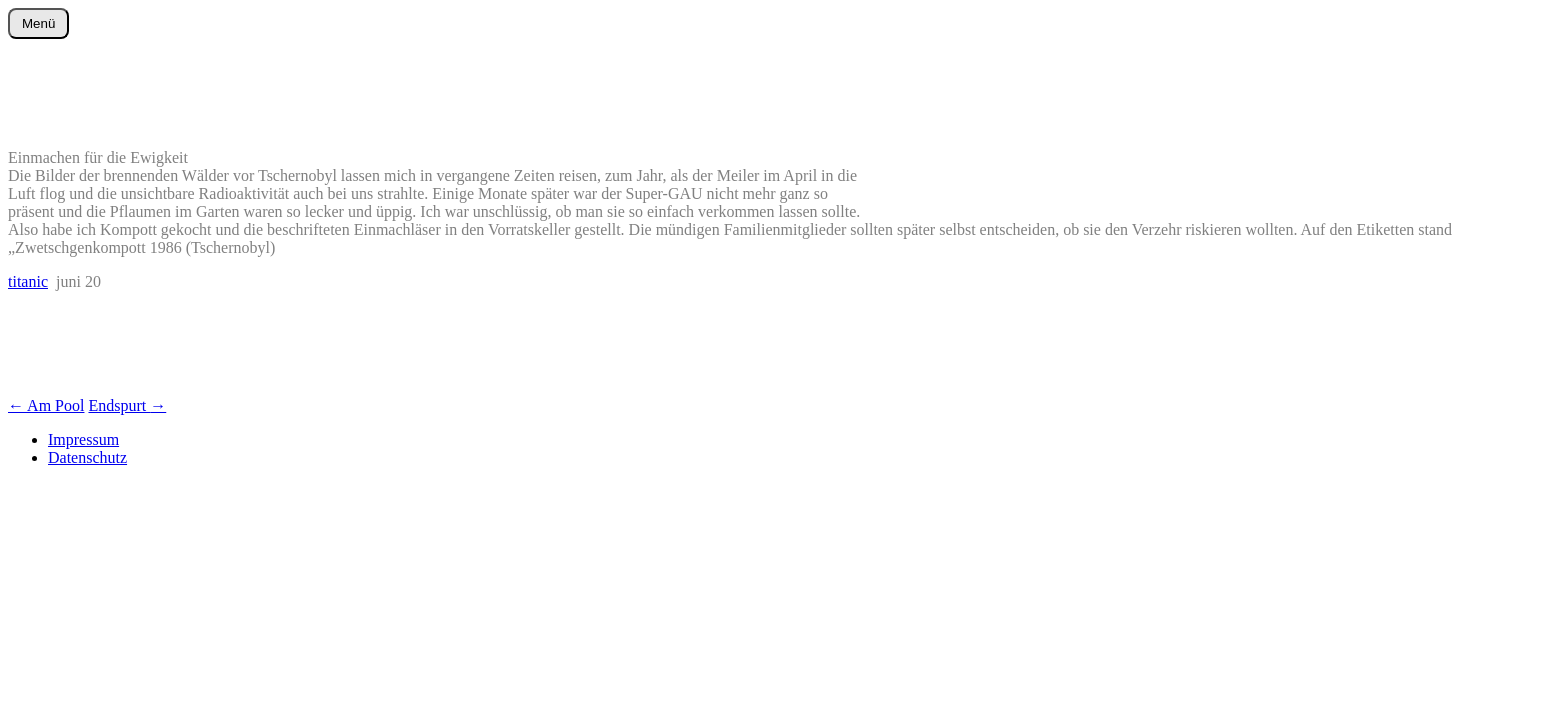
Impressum (83, 439)
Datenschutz (87, 457)
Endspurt (127, 405)
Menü (38, 23)
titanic (28, 281)
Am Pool (46, 405)
